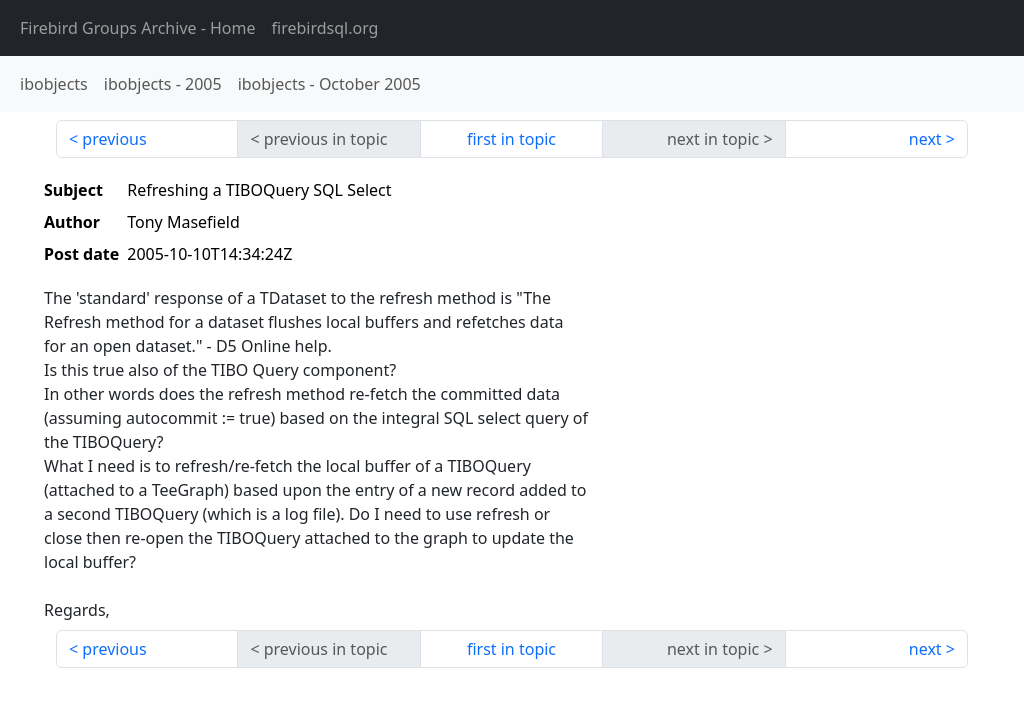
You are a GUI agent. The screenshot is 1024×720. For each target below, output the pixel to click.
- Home (138, 28)
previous (114, 139)
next (925, 139)
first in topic (511, 139)
